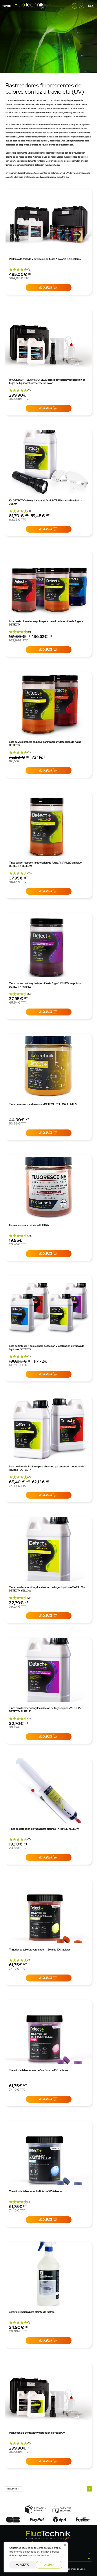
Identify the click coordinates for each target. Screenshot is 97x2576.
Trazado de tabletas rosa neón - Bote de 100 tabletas (38, 2070)
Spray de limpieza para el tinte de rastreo (31, 2312)
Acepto (49, 2564)
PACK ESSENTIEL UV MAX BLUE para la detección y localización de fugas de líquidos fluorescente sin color (47, 381)
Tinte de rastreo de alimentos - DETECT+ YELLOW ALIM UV (43, 1104)
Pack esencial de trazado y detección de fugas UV (37, 2432)
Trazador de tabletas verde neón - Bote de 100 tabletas (39, 1949)
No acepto (22, 2564)
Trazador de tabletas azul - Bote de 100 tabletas (35, 2191)
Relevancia (14, 2489)
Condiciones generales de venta (69, 2568)
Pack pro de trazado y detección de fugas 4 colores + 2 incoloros (44, 259)
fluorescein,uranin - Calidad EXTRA (29, 1225)
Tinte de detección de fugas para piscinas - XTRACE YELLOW (44, 1828)
